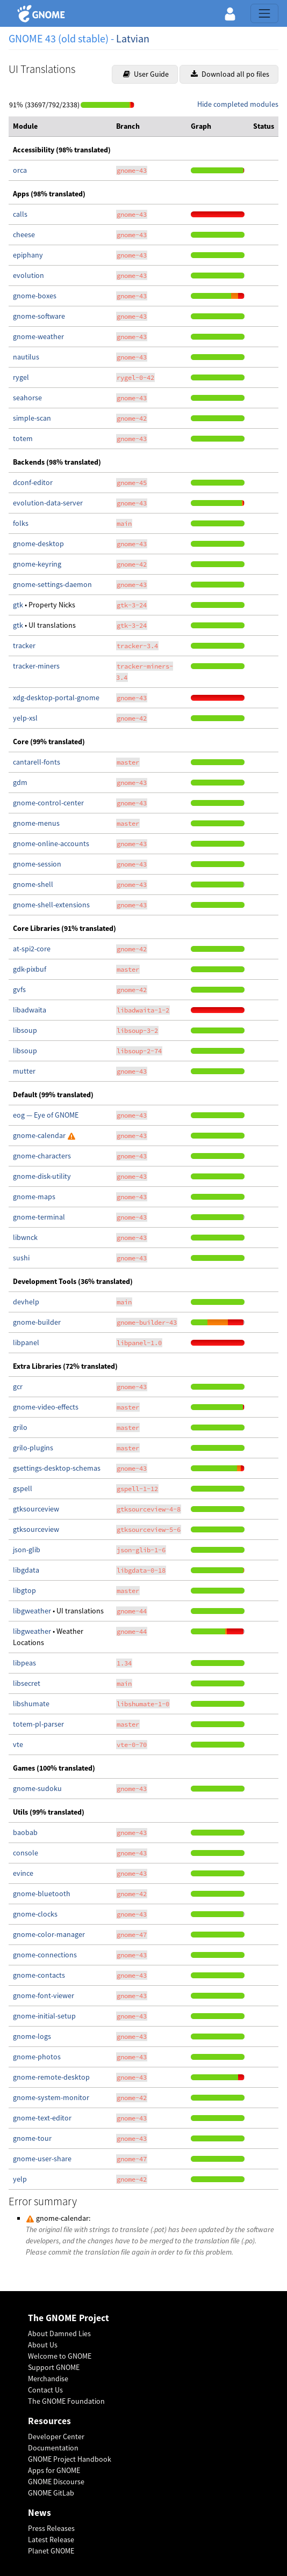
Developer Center (56, 2436)
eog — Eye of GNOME (45, 1115)
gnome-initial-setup (44, 2016)
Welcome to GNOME (59, 2356)
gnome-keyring (37, 564)
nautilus (26, 357)
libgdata (26, 1570)
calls (20, 214)
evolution (28, 275)
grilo (20, 1427)
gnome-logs (32, 2036)
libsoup (25, 1030)
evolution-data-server (48, 503)
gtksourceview (36, 1509)
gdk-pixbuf (29, 969)
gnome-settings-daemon (52, 584)
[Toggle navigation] (264, 13)
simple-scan (32, 418)
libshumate (31, 1703)
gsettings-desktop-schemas (57, 1468)
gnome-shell (33, 884)
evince (23, 1873)
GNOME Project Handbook (69, 2459)
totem (23, 438)
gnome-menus (36, 823)
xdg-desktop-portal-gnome (56, 697)
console (25, 1853)
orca (20, 170)
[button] (230, 13)
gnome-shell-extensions (51, 904)
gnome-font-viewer (43, 1995)
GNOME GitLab (51, 2493)
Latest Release (51, 2539)
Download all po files (230, 74)
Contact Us (45, 2390)
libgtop (24, 1590)
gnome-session (37, 864)
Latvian (132, 38)
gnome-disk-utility (42, 1176)
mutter (24, 1071)
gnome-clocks (35, 1914)
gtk (19, 605)
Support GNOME (54, 2367)
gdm (20, 782)
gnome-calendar (40, 1135)
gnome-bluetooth (41, 1893)
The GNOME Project (68, 2318)
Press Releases (51, 2528)
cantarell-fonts (36, 762)
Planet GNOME (51, 2551)
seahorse (27, 397)
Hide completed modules (237, 104)
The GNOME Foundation (66, 2401)
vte (18, 1744)
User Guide (146, 74)
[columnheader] (60, 126)
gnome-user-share (42, 2158)
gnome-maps (34, 1196)
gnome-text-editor (42, 2118)
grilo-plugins (33, 1447)
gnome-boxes (34, 295)
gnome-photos (37, 2056)
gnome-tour (32, 2138)
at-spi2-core (32, 948)
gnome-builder (37, 1322)
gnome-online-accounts (51, 843)
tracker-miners (36, 666)
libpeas (24, 1663)
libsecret (26, 1683)
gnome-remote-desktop (51, 2077)
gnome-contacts (39, 1975)
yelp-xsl (25, 718)
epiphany (28, 255)
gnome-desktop (38, 543)
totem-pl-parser (38, 1724)
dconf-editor (33, 482)
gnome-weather (38, 336)
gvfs (19, 989)
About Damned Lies (59, 2333)
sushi (21, 1258)
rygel (21, 377)
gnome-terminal (39, 1217)
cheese (24, 234)
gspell (22, 1488)
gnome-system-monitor (51, 2097)
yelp (20, 2179)
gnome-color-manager (49, 1934)
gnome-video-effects (45, 1407)
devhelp (26, 1302)
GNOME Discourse (56, 2481)
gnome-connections (45, 1954)
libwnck (25, 1237)
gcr (18, 1386)
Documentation (53, 2448)
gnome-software (39, 316)
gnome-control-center (48, 803)
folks (20, 523)
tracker (24, 645)
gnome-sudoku (37, 1788)
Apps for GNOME (54, 2470)
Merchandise (48, 2378)
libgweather (33, 1611)
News (39, 2513)
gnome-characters (42, 1156)
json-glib (26, 1549)
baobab (25, 1832)
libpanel (26, 1342)
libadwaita (29, 1010)
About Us (43, 2345)
